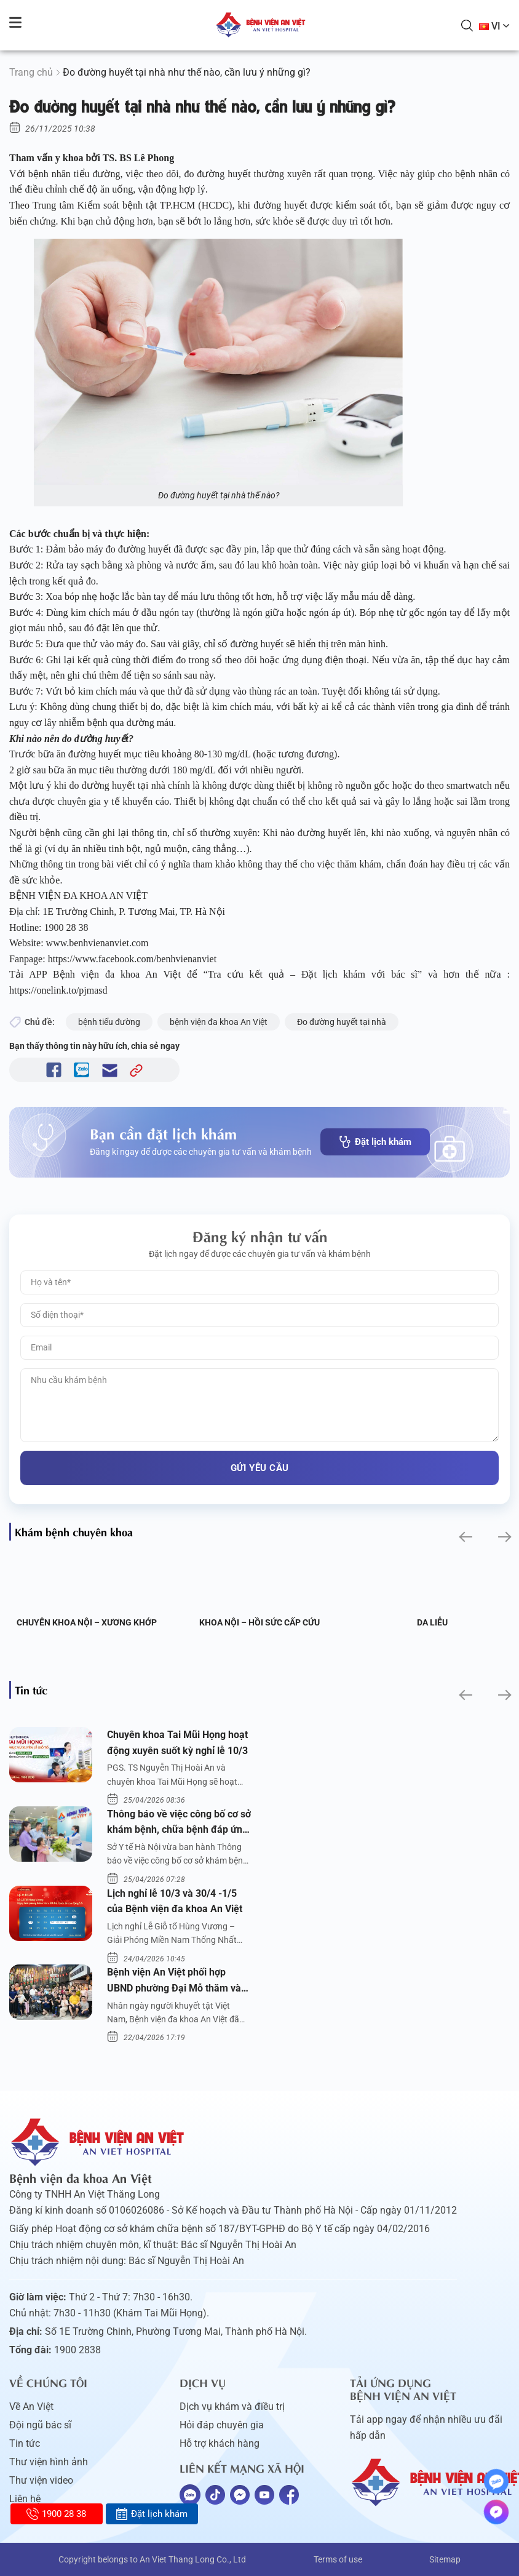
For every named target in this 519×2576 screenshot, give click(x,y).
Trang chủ (31, 72)
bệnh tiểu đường (109, 1022)
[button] (464, 1536)
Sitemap (445, 2559)
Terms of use (338, 2559)
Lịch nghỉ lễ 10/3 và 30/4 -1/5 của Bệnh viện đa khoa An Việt (174, 1901)
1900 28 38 (56, 2514)
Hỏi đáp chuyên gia (222, 2425)
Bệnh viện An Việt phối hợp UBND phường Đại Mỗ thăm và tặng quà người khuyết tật (174, 1981)
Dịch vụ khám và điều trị (232, 2406)
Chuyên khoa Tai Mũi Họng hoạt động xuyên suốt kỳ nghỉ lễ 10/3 (177, 1743)
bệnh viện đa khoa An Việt (218, 1022)
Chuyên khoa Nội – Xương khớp (87, 1622)
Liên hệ (25, 2499)
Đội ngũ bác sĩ (40, 2425)
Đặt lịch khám (375, 1142)
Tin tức (24, 2443)
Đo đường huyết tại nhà (341, 1022)
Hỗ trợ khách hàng (220, 2443)
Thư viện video (41, 2480)
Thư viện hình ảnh (48, 2462)
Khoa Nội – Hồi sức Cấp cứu (259, 1622)
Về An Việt (31, 2406)
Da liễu (432, 1622)
